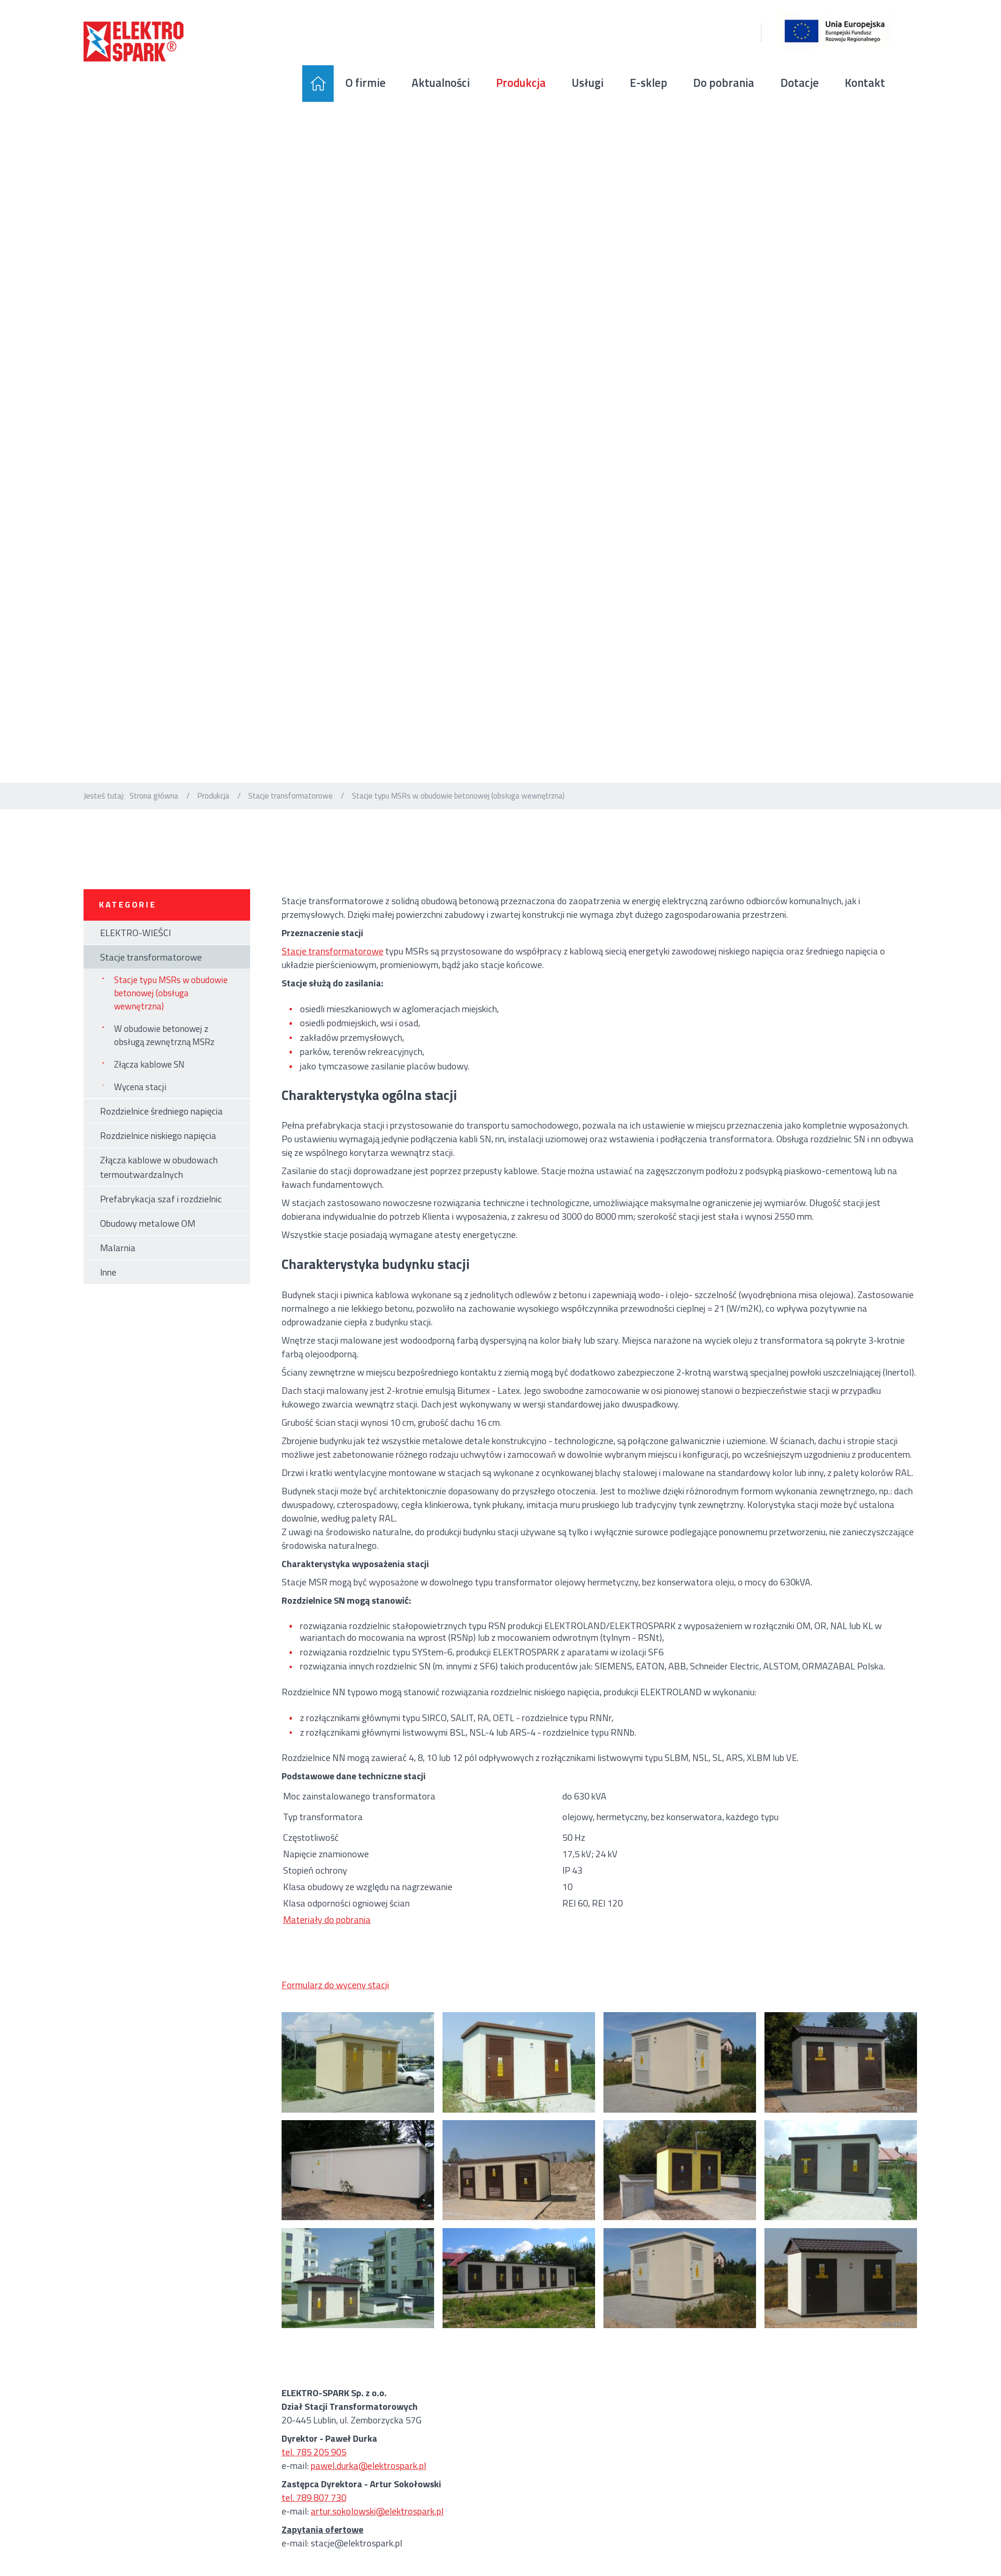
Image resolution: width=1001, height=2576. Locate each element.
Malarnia (118, 1266)
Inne (108, 1291)
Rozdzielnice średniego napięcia (161, 1130)
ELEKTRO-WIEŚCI (135, 951)
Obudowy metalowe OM (147, 1242)
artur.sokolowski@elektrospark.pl (377, 2529)
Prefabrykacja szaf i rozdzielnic (161, 1217)
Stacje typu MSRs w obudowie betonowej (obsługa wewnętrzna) (171, 1012)
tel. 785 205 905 (314, 2470)
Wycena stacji (140, 1105)
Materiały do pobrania (327, 1938)
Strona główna (154, 814)
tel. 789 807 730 (314, 2516)
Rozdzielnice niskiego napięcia (158, 1154)
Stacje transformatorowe (290, 814)
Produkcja (213, 814)
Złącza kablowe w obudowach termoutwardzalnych (159, 1185)
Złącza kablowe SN (149, 1083)
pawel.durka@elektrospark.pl (368, 2484)
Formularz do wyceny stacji (335, 2003)
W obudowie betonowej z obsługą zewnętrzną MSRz (164, 1054)
